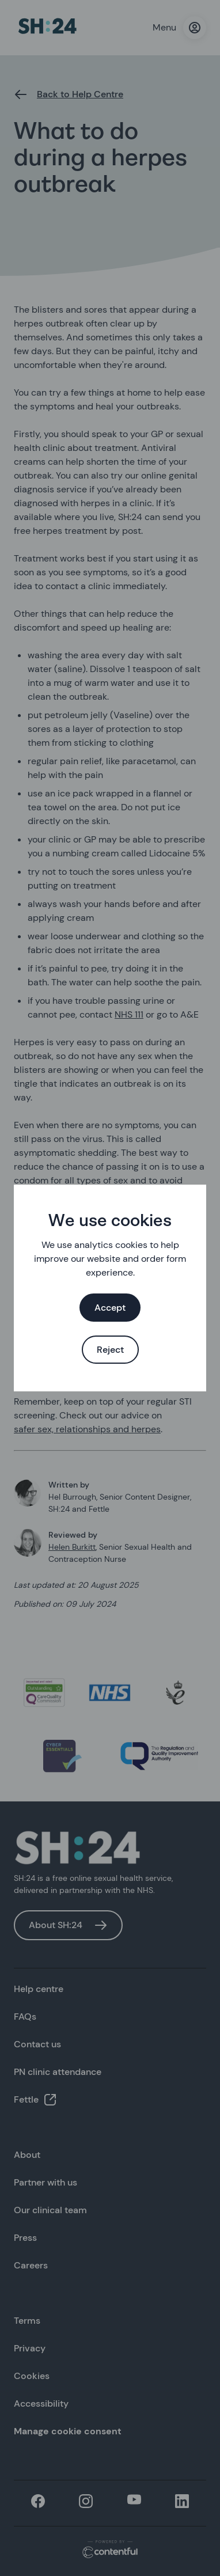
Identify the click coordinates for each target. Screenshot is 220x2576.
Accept (110, 1308)
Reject (110, 1350)
